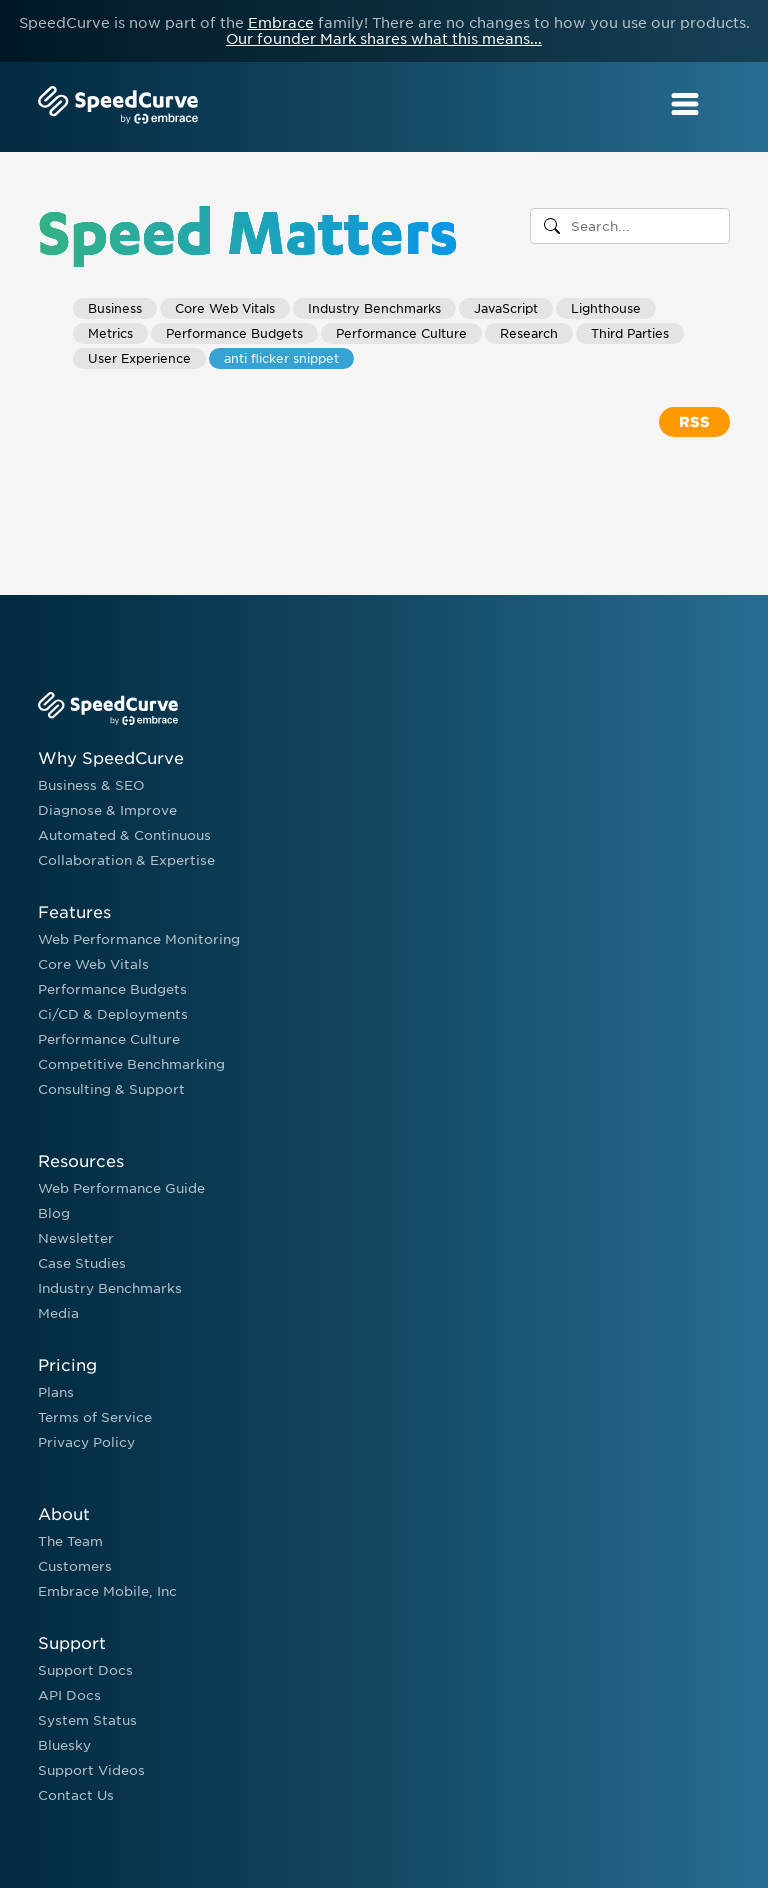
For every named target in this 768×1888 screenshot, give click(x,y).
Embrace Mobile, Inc (107, 1591)
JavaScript (506, 308)
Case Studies (82, 1263)
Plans (56, 1392)
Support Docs (85, 1670)
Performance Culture (401, 333)
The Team (70, 1541)
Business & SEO (91, 785)
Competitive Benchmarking (131, 1064)
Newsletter (76, 1238)
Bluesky (64, 1745)
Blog (54, 1213)
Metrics (110, 333)
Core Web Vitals (225, 308)
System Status (87, 1720)
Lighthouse (606, 308)
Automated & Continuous (124, 835)
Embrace (281, 23)
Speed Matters (248, 230)
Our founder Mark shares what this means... (384, 39)
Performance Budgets (234, 333)
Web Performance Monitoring (139, 939)
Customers (75, 1566)
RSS (694, 422)
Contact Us (76, 1795)
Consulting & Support (111, 1089)
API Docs (69, 1695)
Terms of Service (95, 1417)
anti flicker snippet (281, 358)
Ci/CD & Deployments (113, 1014)
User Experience (139, 358)
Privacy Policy (86, 1442)
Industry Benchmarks (374, 308)
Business (115, 308)
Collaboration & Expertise (126, 860)
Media (58, 1313)
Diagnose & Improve (107, 810)
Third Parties (630, 333)
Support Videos (91, 1770)
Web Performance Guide (121, 1188)
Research (529, 333)
